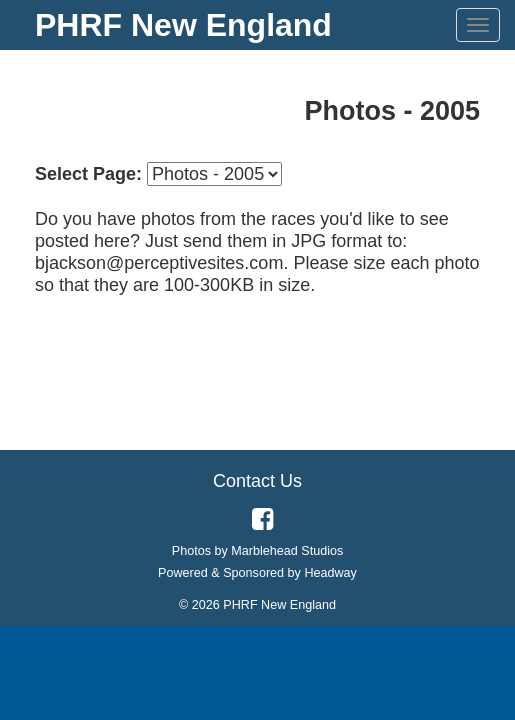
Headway (330, 573)
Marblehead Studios (287, 551)
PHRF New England (183, 25)
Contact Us (257, 481)
